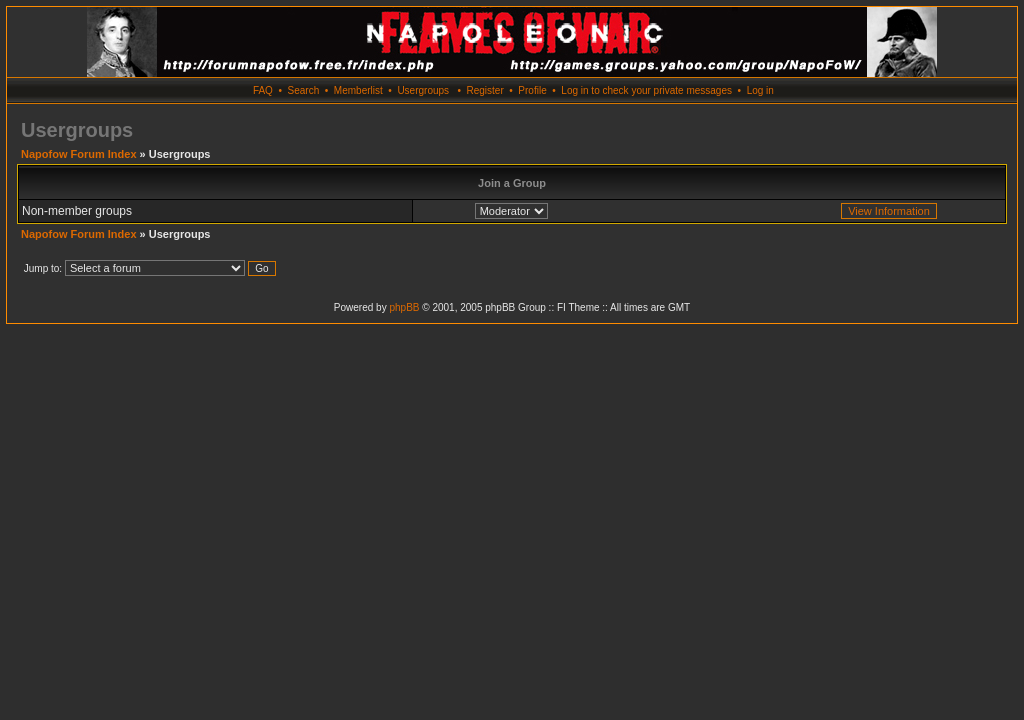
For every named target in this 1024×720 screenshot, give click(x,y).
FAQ (263, 90)
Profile (532, 90)
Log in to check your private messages (646, 90)
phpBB (404, 307)
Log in (760, 90)
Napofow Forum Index (79, 154)
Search (304, 90)
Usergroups (423, 90)
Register (484, 90)
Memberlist (358, 90)
